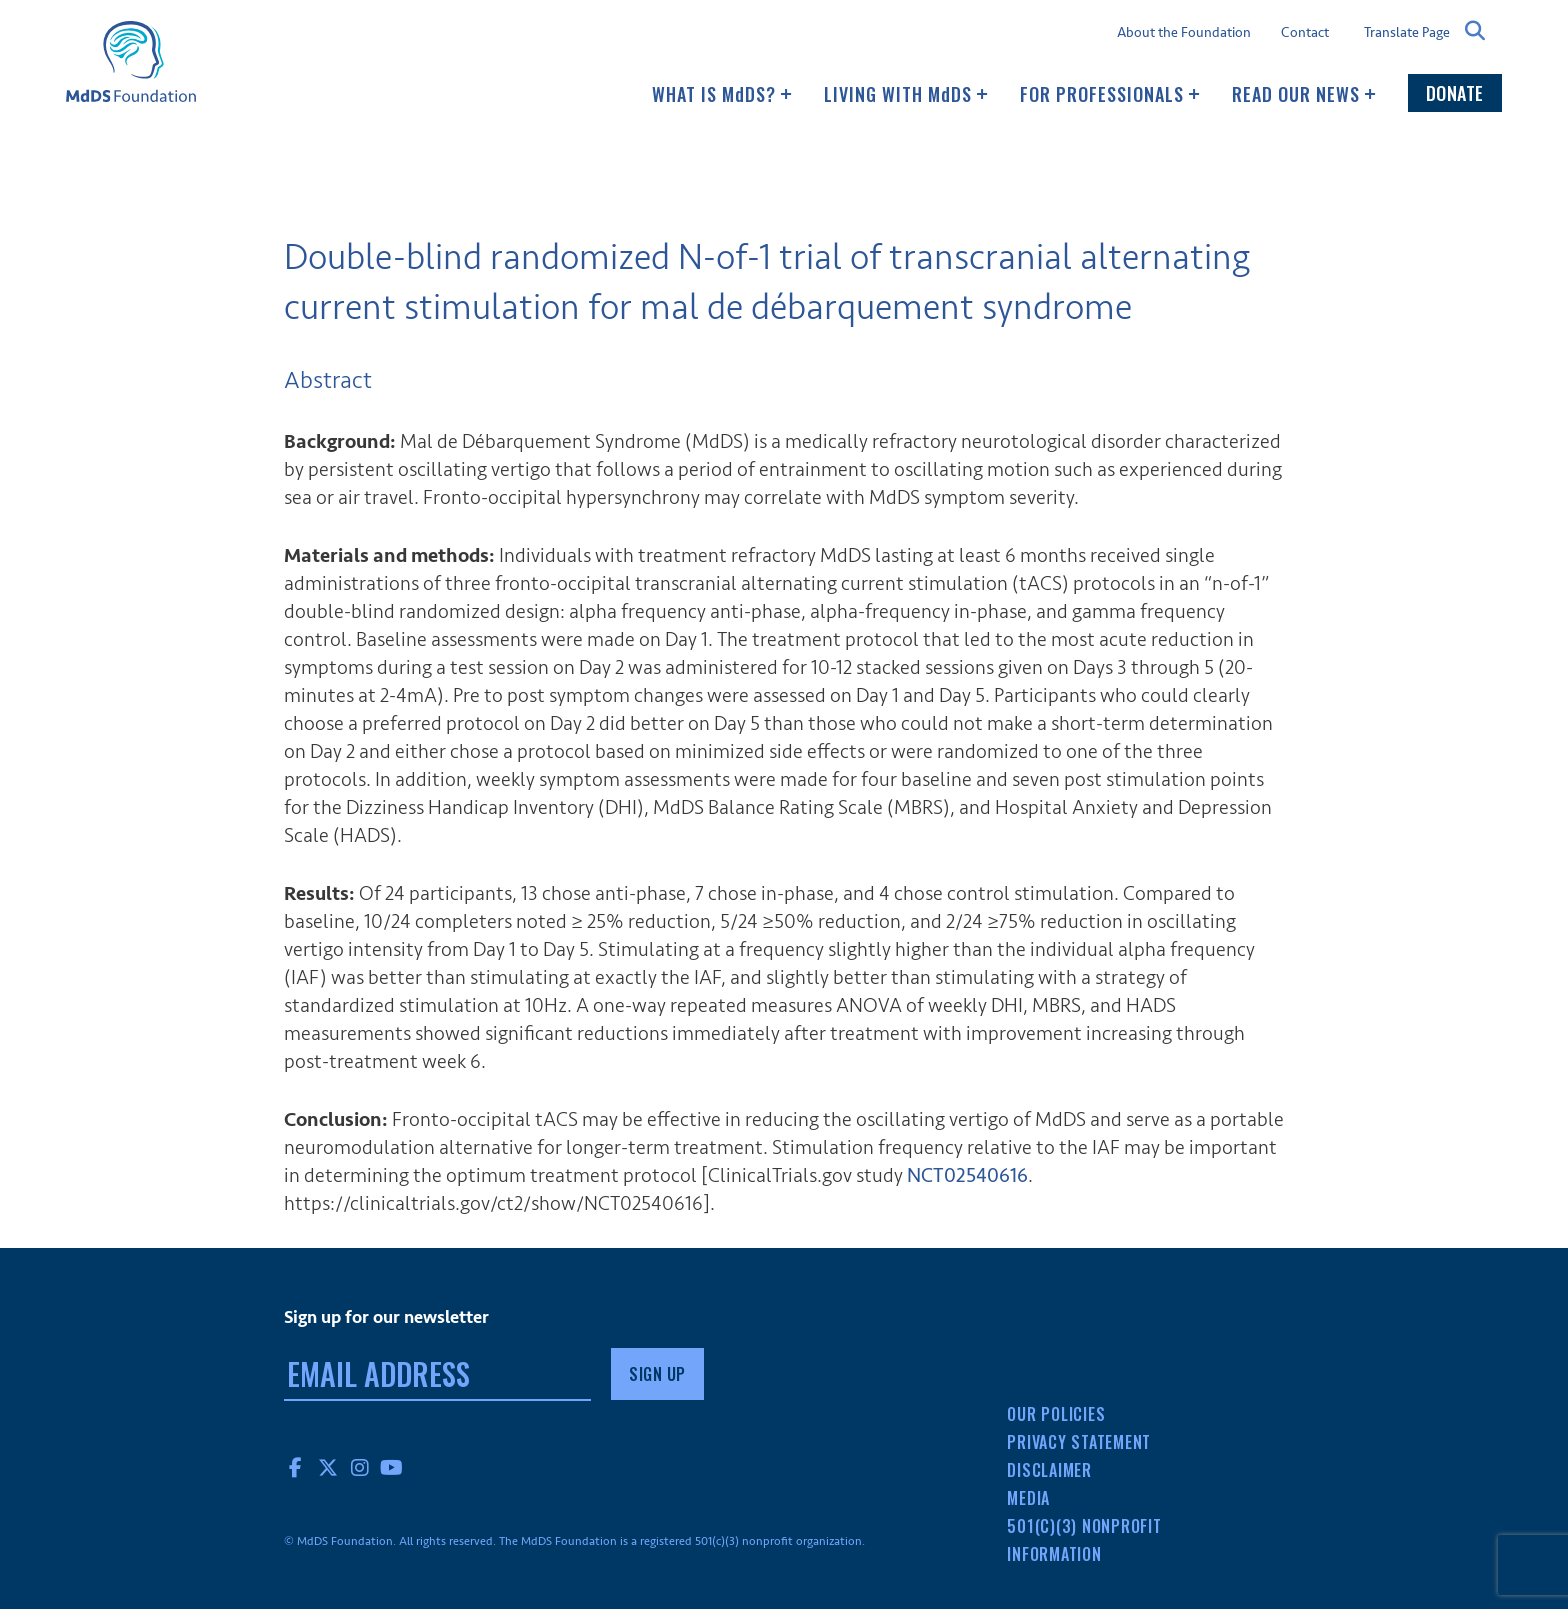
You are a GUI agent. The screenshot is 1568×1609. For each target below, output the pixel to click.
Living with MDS (906, 94)
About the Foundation (1184, 33)
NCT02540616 (967, 1175)
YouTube (392, 1467)
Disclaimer (1049, 1470)
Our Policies (1056, 1414)
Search (1476, 31)
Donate (1455, 93)
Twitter (328, 1467)
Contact (1305, 33)
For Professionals (1110, 94)
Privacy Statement (1079, 1442)
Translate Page (1407, 32)
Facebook (296, 1467)
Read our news (1304, 94)
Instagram (360, 1467)
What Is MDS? (722, 94)
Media (1028, 1498)
